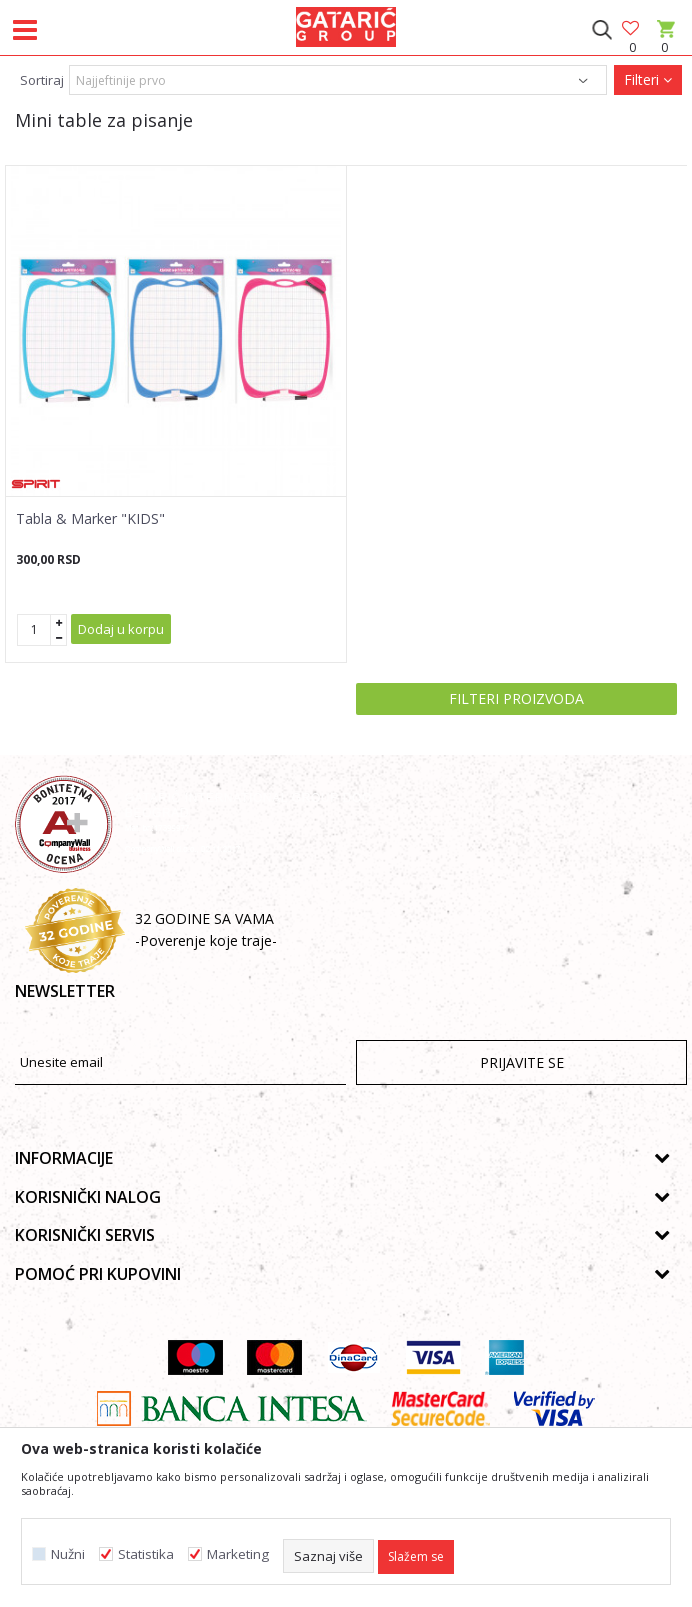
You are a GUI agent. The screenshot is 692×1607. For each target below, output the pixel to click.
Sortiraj (42, 80)
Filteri (648, 79)
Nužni (68, 1554)
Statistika (146, 1554)
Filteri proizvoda (516, 698)
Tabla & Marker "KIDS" (90, 519)
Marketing (238, 1554)
